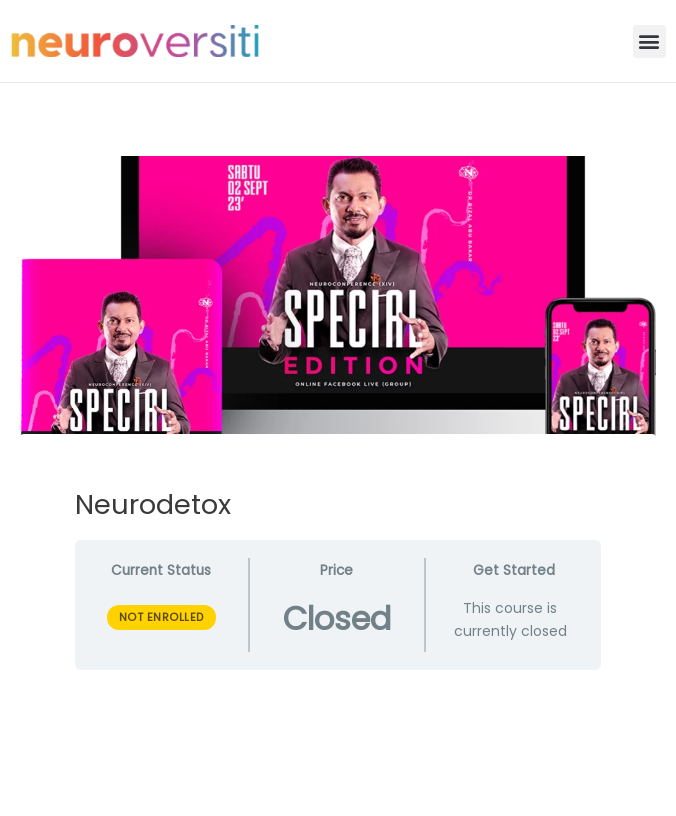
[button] (649, 41)
